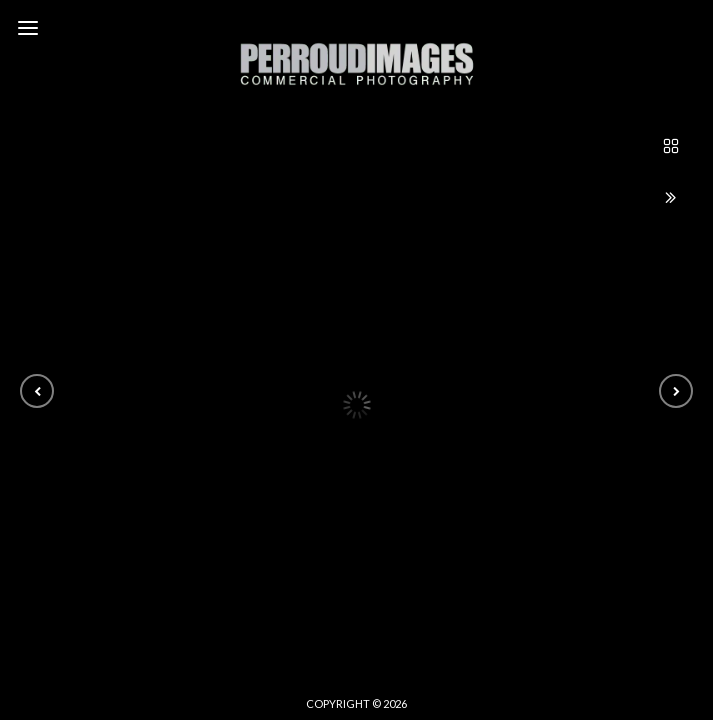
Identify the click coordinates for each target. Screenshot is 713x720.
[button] (37, 391)
